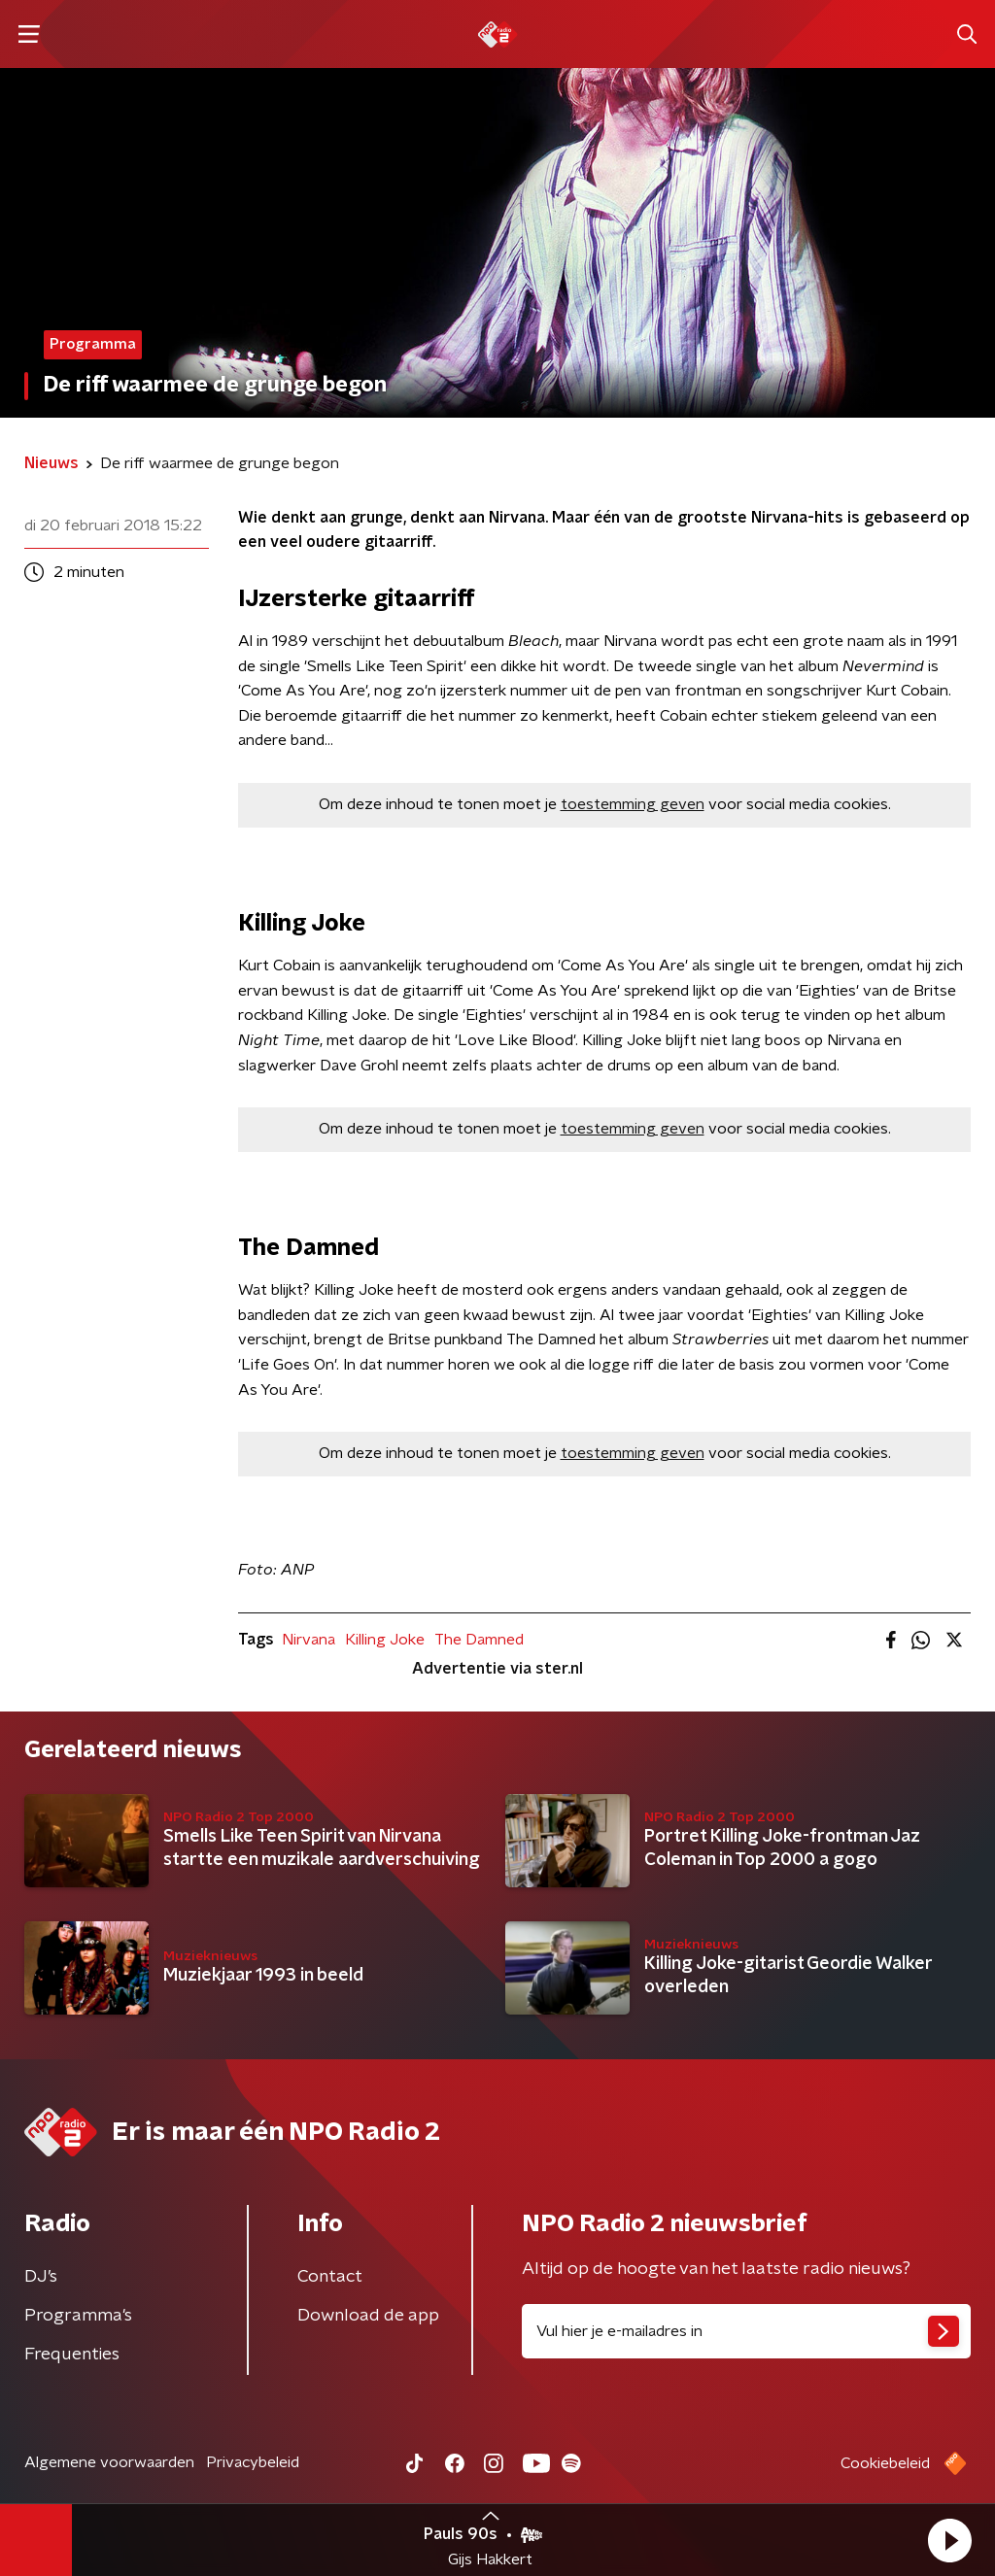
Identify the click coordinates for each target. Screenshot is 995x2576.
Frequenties (72, 2354)
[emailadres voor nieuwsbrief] (746, 2331)
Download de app (368, 2315)
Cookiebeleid (885, 2463)
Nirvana (308, 1639)
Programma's (78, 2315)
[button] (949, 2540)
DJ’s (40, 2277)
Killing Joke (385, 1639)
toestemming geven (632, 804)
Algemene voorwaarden (109, 2462)
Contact (329, 2277)
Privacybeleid (252, 2462)
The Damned (479, 1639)
